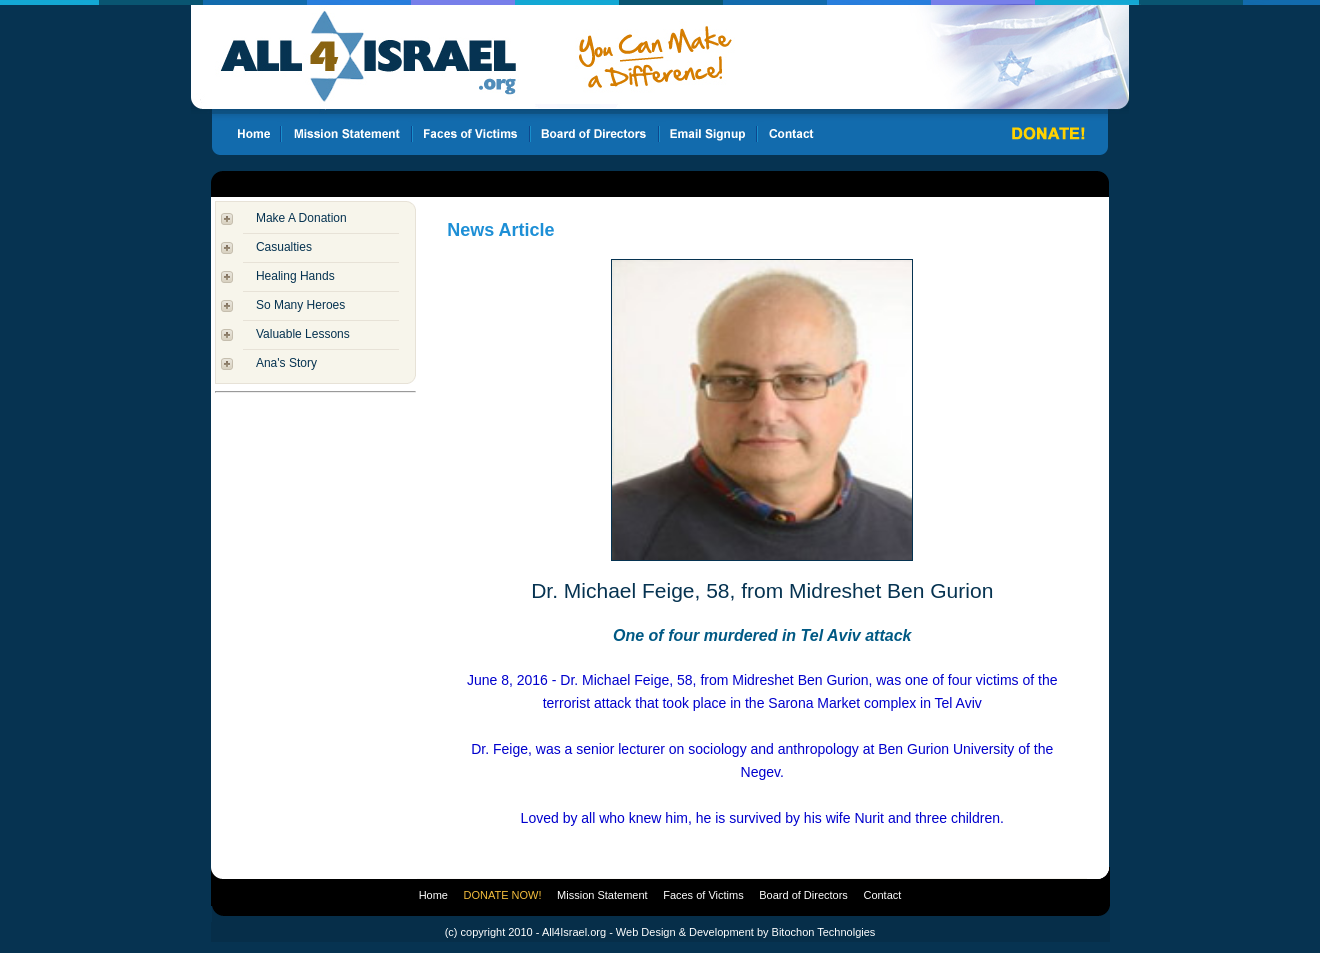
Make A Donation (301, 218)
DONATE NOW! (503, 895)
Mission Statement (602, 895)
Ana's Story (286, 363)
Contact (882, 895)
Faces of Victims (703, 895)
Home (433, 895)
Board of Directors (803, 895)
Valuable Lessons (303, 334)
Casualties (284, 247)
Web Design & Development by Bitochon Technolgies (745, 932)
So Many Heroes (300, 305)
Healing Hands (295, 276)
